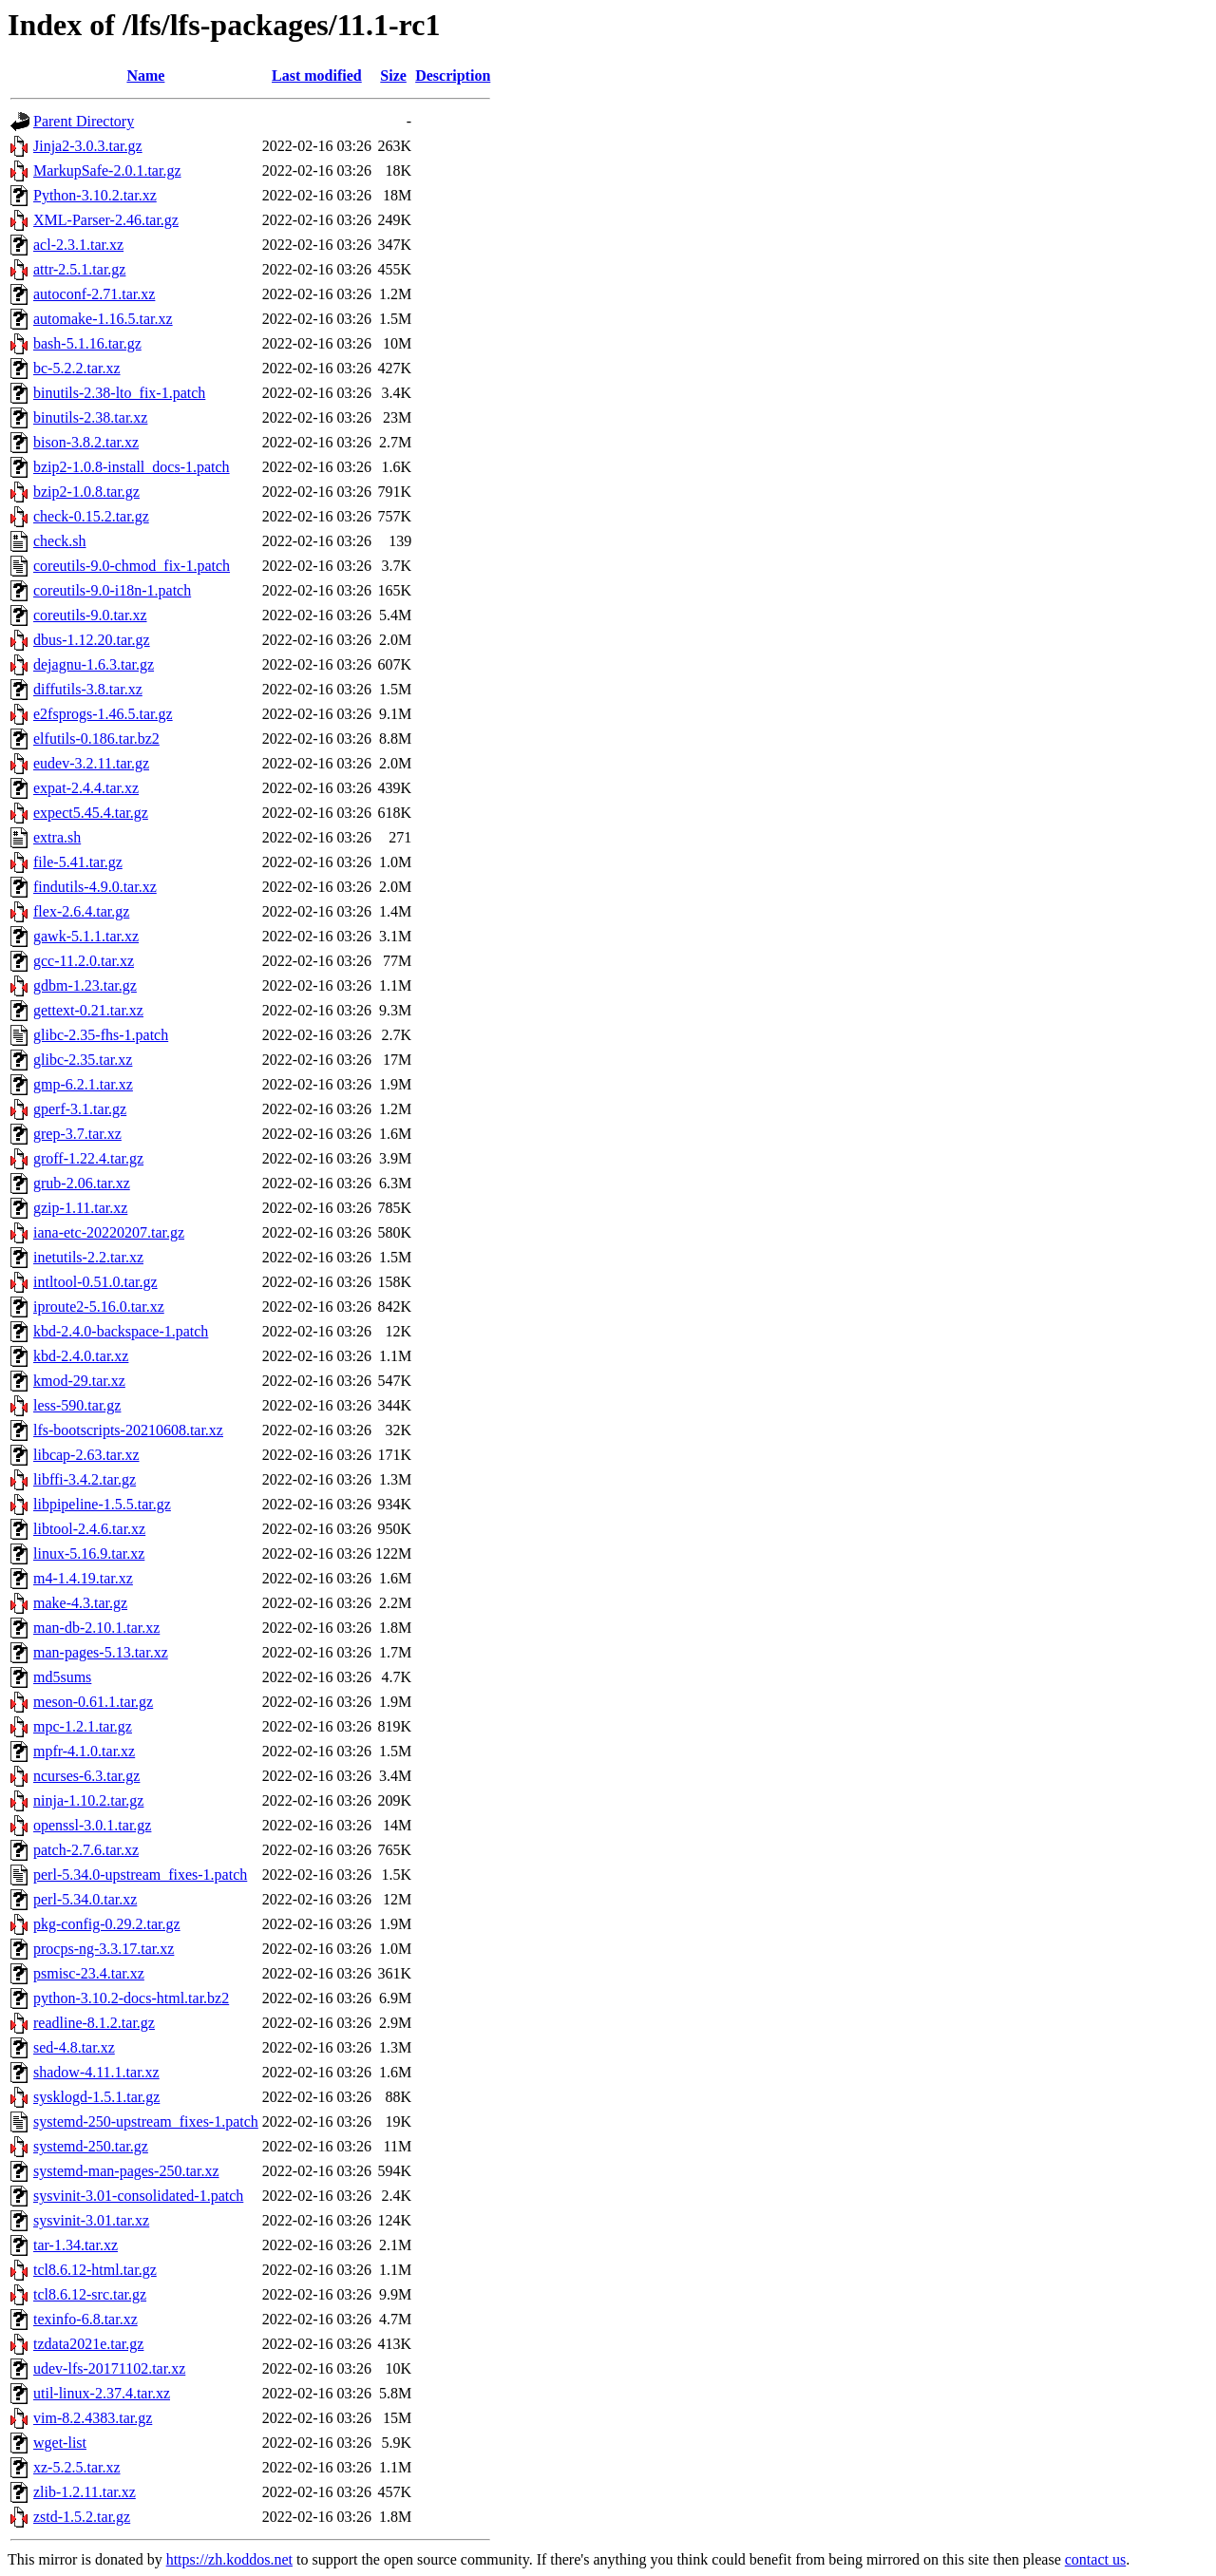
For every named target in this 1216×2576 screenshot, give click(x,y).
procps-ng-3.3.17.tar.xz (103, 1949)
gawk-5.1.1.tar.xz (86, 936)
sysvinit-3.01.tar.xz (91, 2220)
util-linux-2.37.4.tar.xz (101, 2393)
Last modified (317, 75)
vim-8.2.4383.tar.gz (92, 2418)
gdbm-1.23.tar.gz (85, 985)
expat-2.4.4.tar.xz (86, 788)
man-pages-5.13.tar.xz (100, 1652)
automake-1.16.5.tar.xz (103, 319)
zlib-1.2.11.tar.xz (84, 2492)
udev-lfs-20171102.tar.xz (109, 2368)
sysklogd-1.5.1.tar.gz (96, 2097)
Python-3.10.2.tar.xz (95, 195)
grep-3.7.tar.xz (77, 1134)
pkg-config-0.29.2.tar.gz (106, 1924)
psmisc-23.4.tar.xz (88, 1973)
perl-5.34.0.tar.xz (85, 1899)
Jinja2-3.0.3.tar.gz (87, 146)
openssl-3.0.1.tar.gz (92, 1825)
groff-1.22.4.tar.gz (88, 1158)
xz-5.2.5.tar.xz (77, 2467)
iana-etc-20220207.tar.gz (108, 1232)
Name (145, 75)
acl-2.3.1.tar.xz (78, 245)
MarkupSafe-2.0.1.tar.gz (107, 170)
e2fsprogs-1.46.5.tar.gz (103, 714)
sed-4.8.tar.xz (74, 2047)
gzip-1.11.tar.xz (80, 1208)
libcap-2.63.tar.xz (86, 1455)
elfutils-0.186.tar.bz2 (96, 738)
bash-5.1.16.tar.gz (87, 343)
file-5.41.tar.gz (78, 862)
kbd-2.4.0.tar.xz (80, 1356)
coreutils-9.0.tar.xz (90, 615)
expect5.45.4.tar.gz (90, 813)
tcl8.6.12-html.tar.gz (95, 2270)
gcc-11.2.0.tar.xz (83, 961)
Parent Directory (83, 121)
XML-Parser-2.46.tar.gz (106, 220)
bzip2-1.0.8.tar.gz (86, 491)
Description (452, 75)
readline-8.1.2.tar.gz (94, 2023)
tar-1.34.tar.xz (75, 2245)
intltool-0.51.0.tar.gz (95, 1282)
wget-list (59, 2442)
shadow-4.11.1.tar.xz (96, 2072)
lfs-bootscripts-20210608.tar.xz (128, 1430)
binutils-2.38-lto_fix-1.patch (119, 393)
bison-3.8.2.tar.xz (86, 442)
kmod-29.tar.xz (79, 1381)
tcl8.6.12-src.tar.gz (89, 2294)
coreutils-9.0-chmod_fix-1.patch (131, 566)
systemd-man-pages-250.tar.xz (126, 2171)
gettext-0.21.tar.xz (88, 1010)
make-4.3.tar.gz (80, 1603)
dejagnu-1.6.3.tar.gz (93, 664)
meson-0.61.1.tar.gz (93, 1702)
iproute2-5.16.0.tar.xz (98, 1306)
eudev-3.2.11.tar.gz (91, 763)
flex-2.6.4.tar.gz (81, 911)
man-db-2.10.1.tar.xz (96, 1627)
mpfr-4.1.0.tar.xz (84, 1751)
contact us (1095, 2559)
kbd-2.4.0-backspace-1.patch (120, 1331)
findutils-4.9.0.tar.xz (95, 887)
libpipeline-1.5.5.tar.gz (102, 1504)
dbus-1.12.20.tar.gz (91, 640)
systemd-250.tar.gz (90, 2146)
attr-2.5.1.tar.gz (79, 269)
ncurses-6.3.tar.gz (86, 1776)
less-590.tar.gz (77, 1405)
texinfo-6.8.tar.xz (85, 2319)
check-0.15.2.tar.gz (91, 516)
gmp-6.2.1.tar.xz (83, 1084)
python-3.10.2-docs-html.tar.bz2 (131, 1998)
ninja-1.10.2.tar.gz (88, 1800)
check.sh (59, 541)
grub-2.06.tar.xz (81, 1183)
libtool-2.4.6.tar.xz (89, 1529)
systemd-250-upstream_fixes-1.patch (145, 2121)
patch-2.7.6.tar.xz (86, 1850)
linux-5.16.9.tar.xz (88, 1553)
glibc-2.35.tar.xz (82, 1059)
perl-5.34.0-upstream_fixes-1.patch (140, 1874)
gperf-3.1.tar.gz (79, 1109)
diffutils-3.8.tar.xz (87, 689)
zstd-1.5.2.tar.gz (81, 2517)
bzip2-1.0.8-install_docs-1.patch (131, 467)
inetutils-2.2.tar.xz (88, 1257)
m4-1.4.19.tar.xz (83, 1578)
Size (393, 75)
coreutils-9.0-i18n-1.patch (112, 590)
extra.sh (57, 837)
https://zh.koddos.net (229, 2559)
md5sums (62, 1677)
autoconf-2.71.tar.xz (94, 294)
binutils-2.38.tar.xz (90, 417)
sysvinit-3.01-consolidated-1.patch (138, 2196)
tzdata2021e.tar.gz (88, 2344)
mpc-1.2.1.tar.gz (82, 1726)
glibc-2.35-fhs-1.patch (100, 1035)
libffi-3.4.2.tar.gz (84, 1479)
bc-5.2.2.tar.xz (77, 368)
